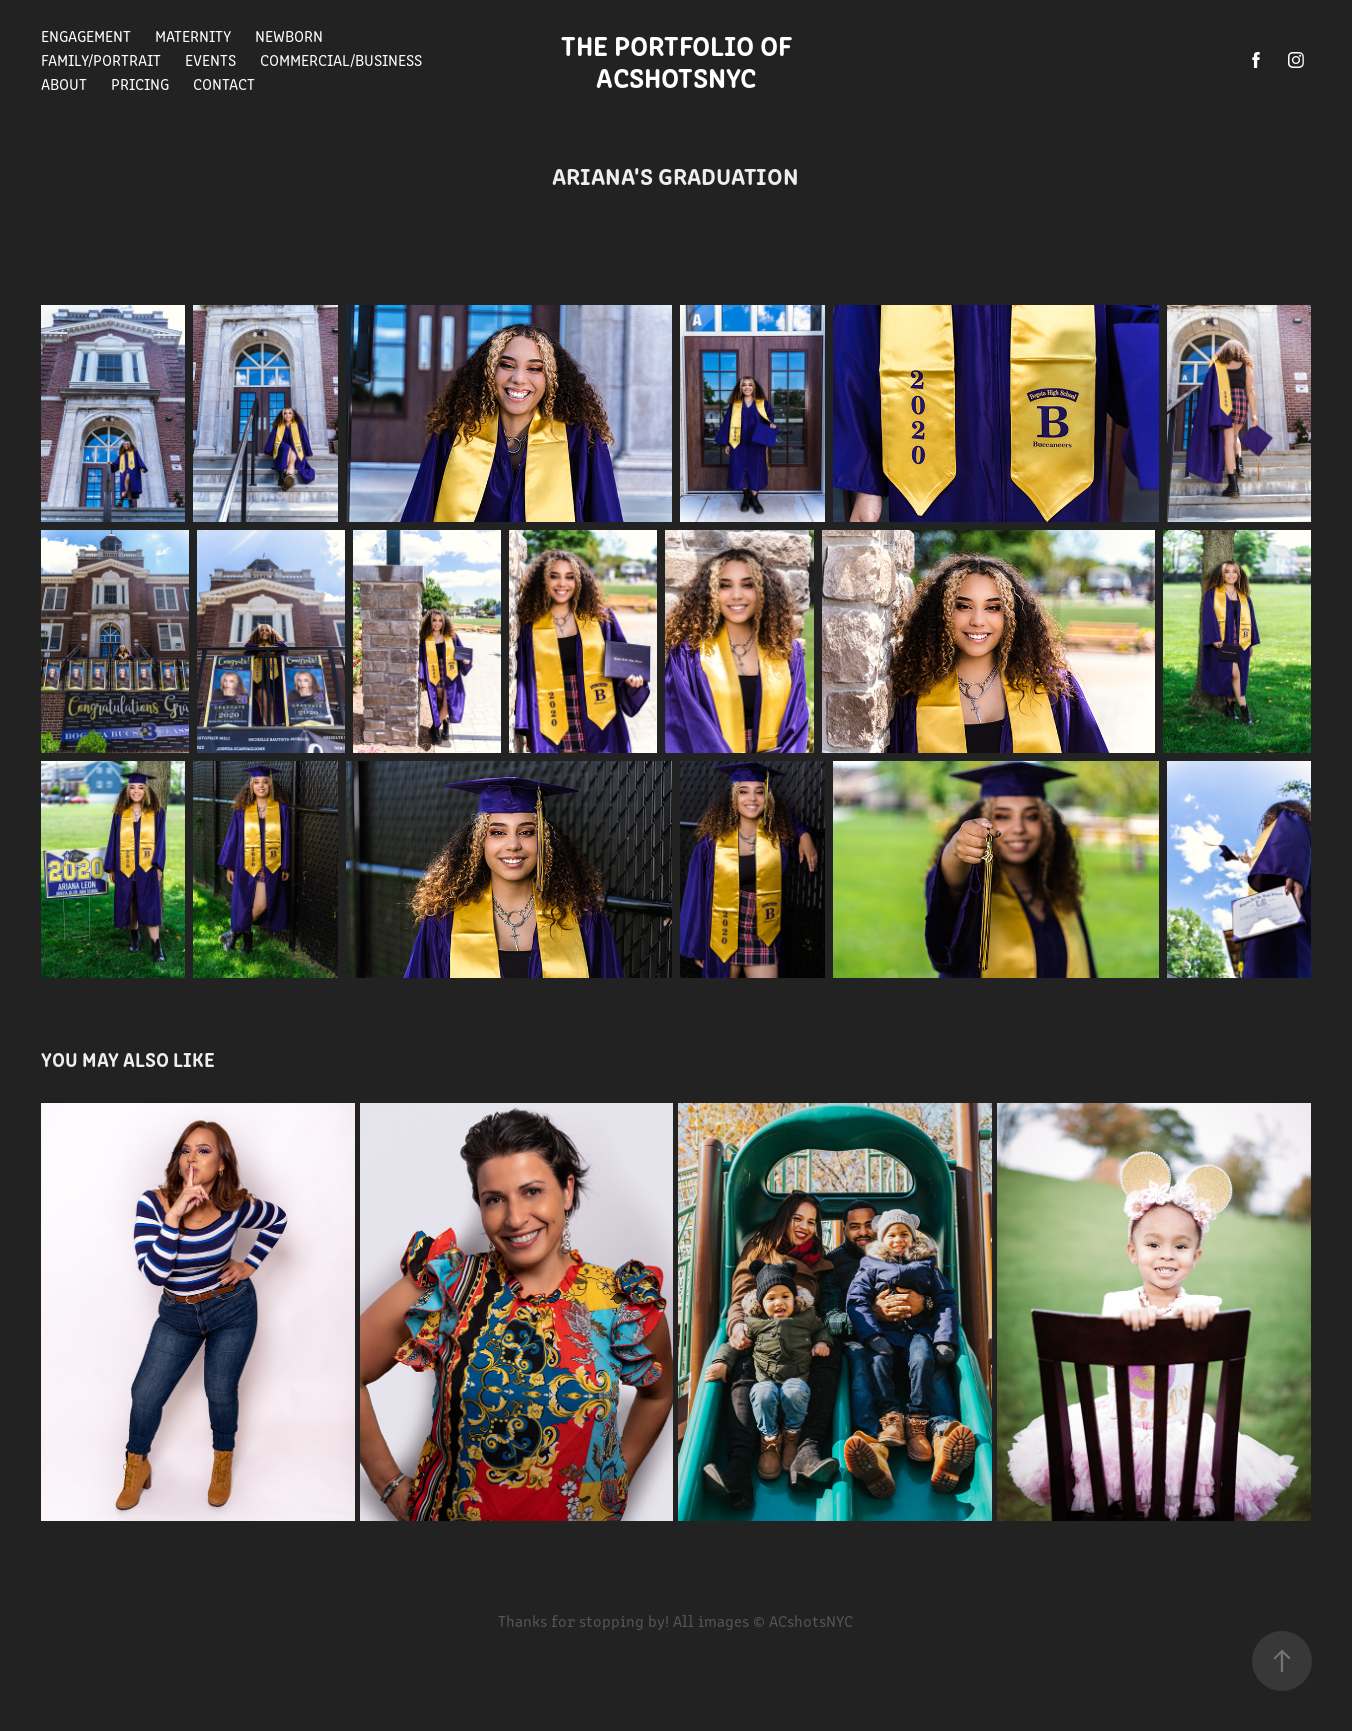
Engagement (86, 35)
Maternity (193, 35)
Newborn (289, 35)
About (64, 83)
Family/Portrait (101, 59)
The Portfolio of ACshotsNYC (682, 60)
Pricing (140, 83)
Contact (224, 83)
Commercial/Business (341, 59)
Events (210, 59)
